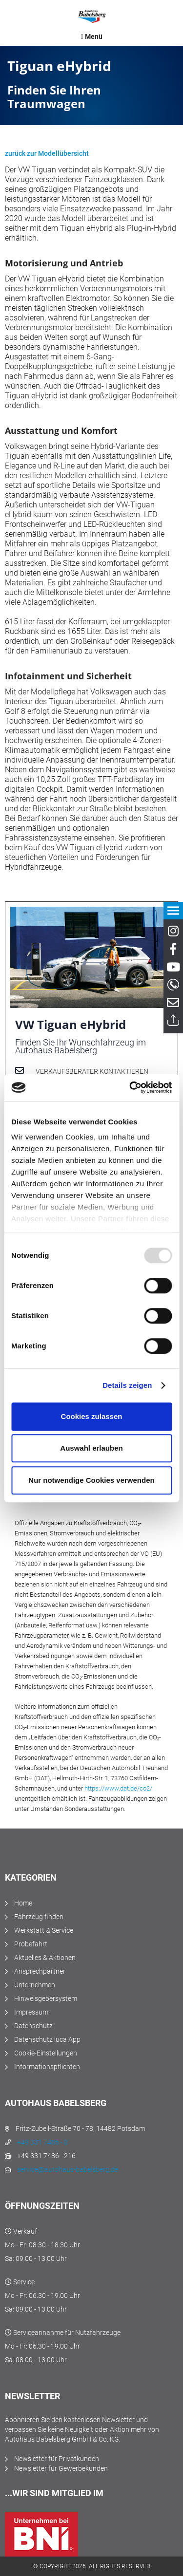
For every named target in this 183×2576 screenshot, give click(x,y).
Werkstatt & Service (43, 1930)
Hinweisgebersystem (45, 1998)
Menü (91, 36)
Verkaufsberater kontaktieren (92, 1071)
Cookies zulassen (91, 1416)
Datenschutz (33, 2026)
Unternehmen (34, 1985)
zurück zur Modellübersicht (47, 153)
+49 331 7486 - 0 (42, 2142)
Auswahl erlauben (91, 1448)
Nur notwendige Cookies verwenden (91, 1480)
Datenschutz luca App (47, 2039)
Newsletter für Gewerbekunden (61, 2468)
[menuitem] (91, 36)
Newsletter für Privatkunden (56, 2459)
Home (23, 1903)
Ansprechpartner (39, 1971)
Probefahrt (30, 1944)
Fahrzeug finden (38, 1917)
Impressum (31, 2012)
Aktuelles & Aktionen (45, 1957)
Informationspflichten (47, 2067)
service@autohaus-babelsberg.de (67, 2169)
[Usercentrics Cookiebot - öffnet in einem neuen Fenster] (130, 1087)
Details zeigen (127, 1385)
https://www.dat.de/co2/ (118, 1788)
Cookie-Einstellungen (45, 2053)
